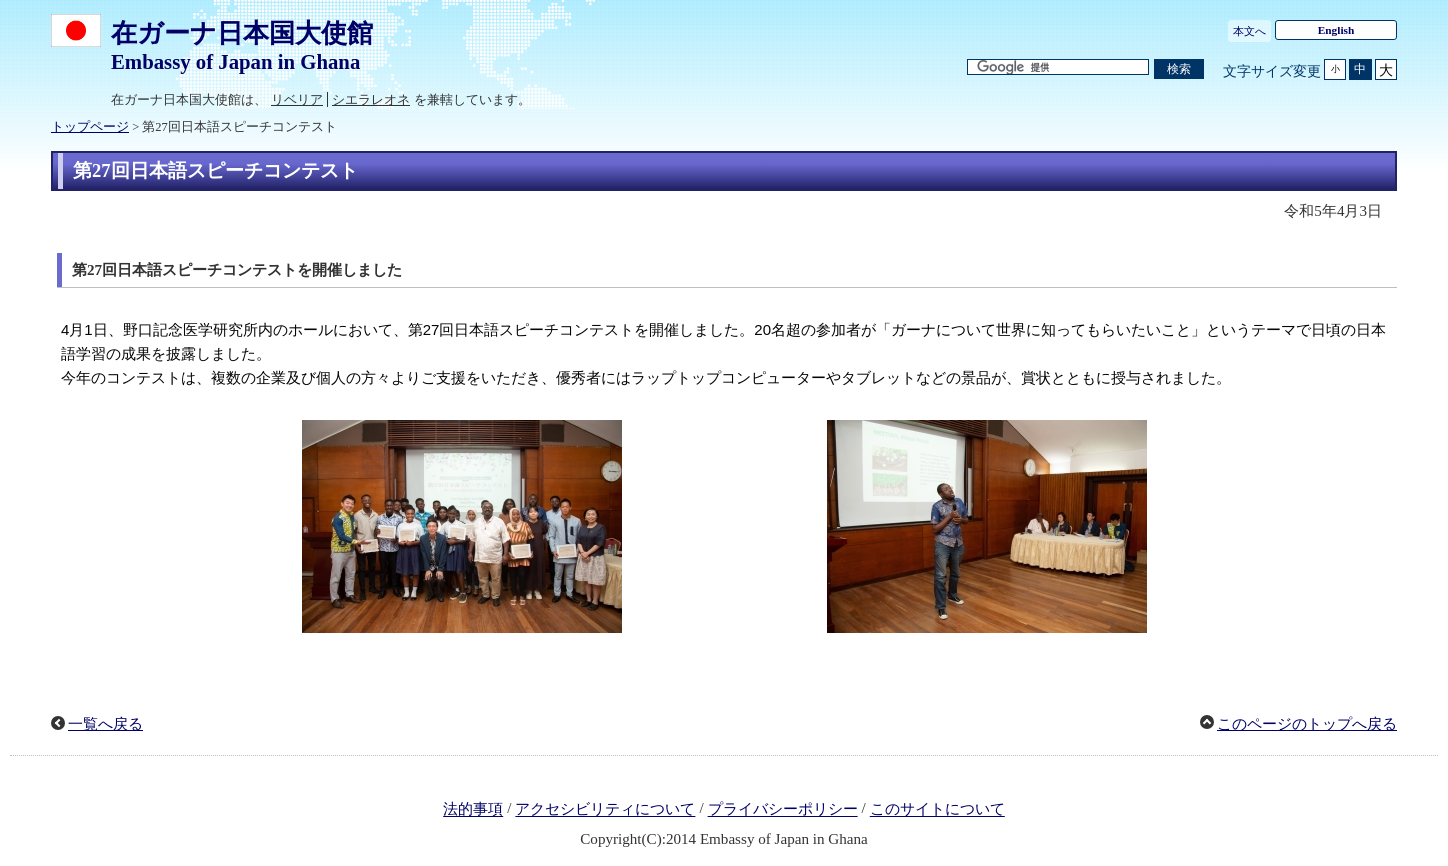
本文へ (1249, 31)
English (1336, 30)
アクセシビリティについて (605, 810)
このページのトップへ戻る (1307, 724)
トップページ (90, 127)
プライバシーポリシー (783, 810)
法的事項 (473, 810)
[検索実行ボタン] (1179, 69)
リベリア (297, 99)
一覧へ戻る (105, 724)
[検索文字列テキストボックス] (1058, 67)
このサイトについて (937, 810)
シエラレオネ (371, 99)
